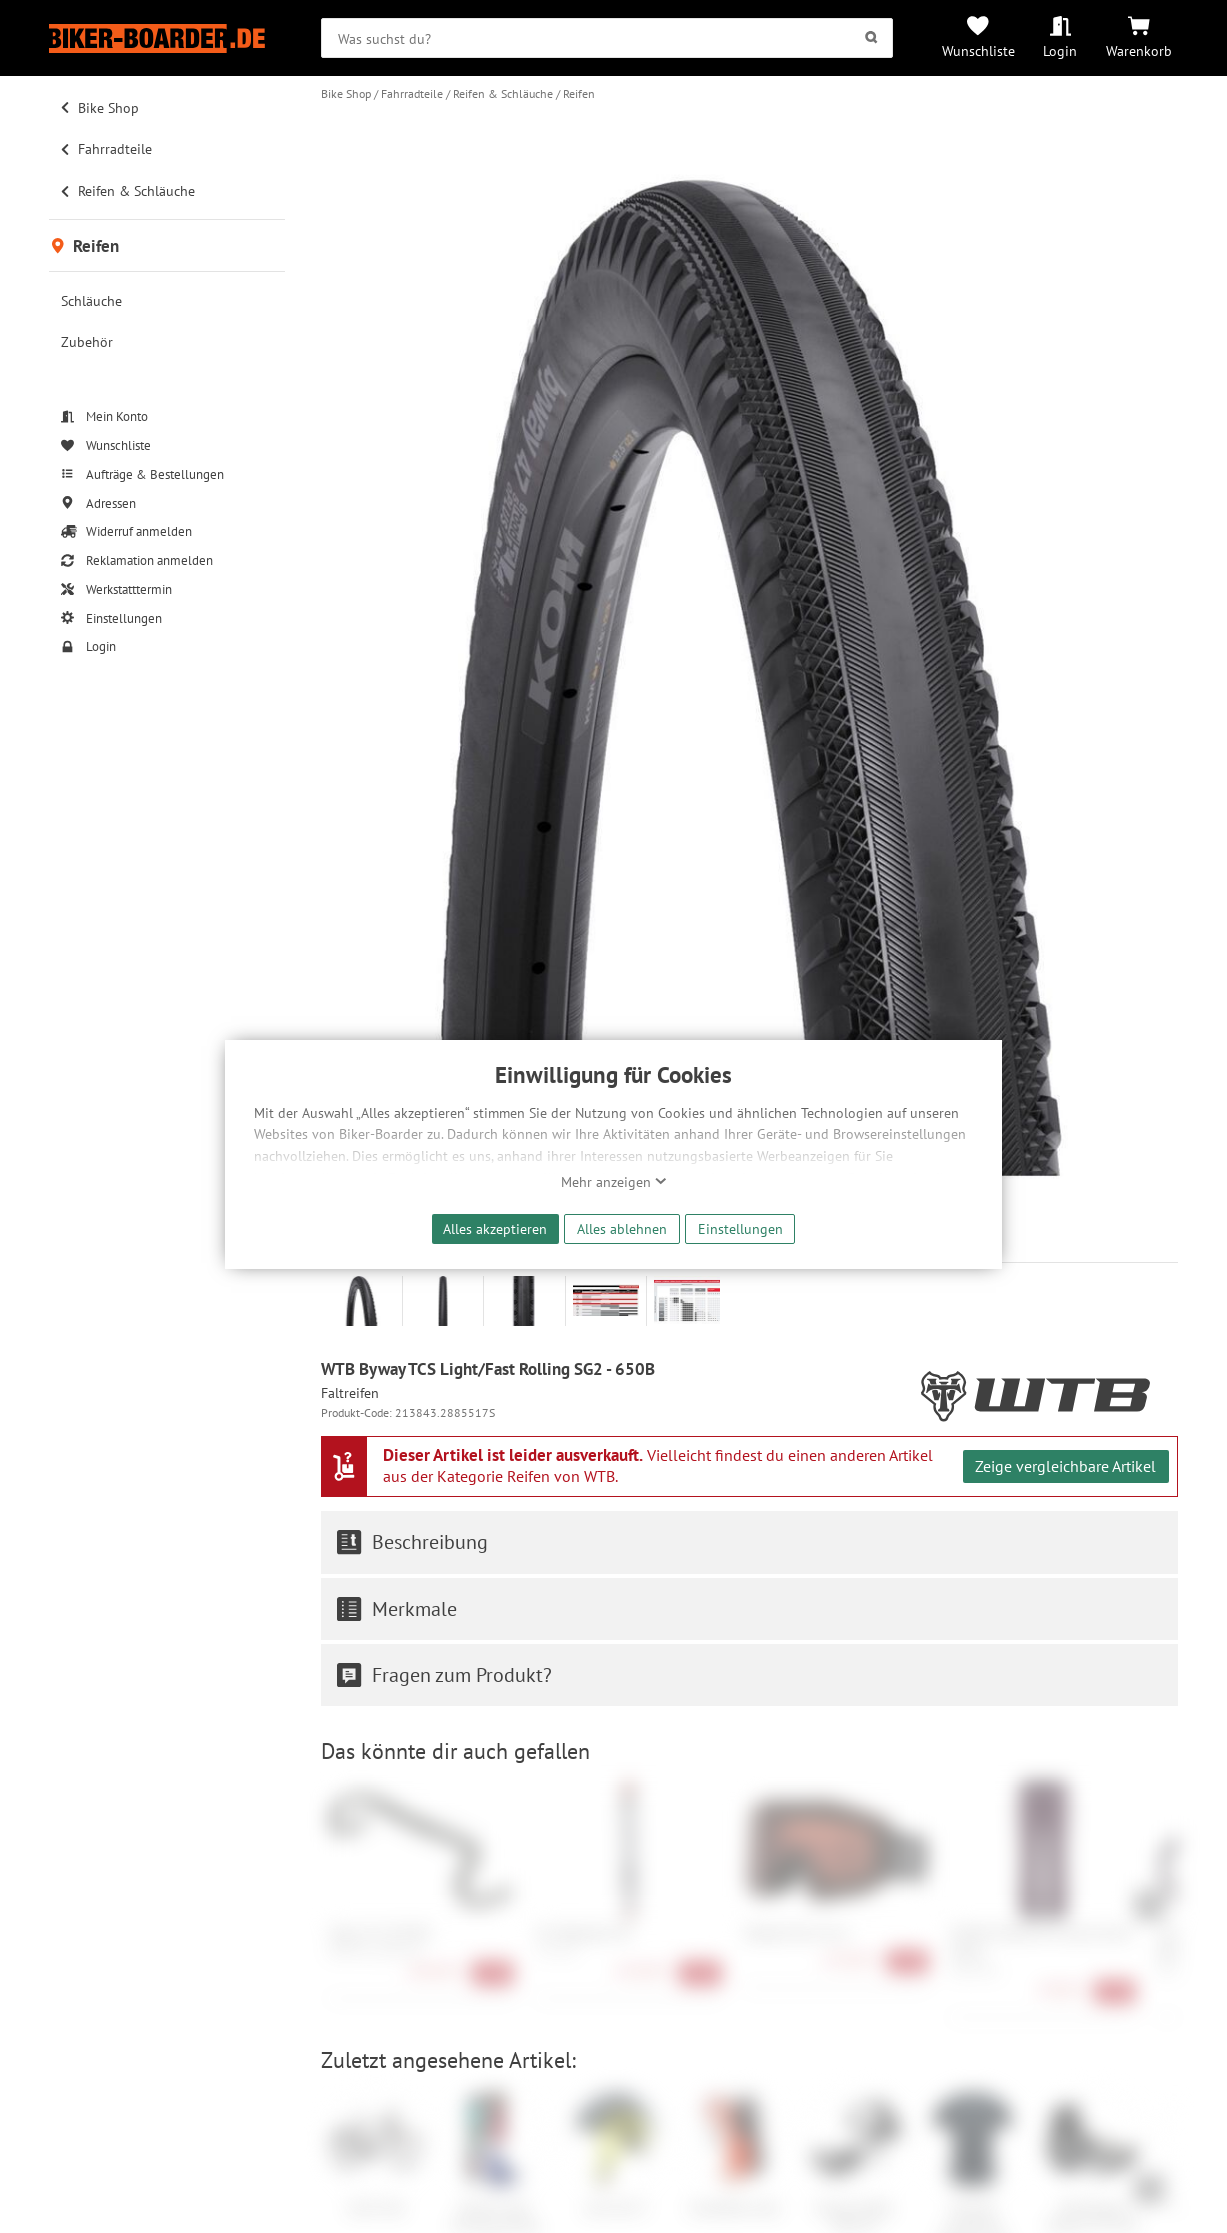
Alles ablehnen (622, 1228)
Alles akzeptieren (495, 1228)
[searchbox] (607, 38)
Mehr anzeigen (614, 1182)
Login (1060, 50)
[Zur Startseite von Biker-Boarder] (167, 38)
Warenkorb (1139, 50)
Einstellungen (740, 1228)
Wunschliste (978, 50)
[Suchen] (871, 38)
